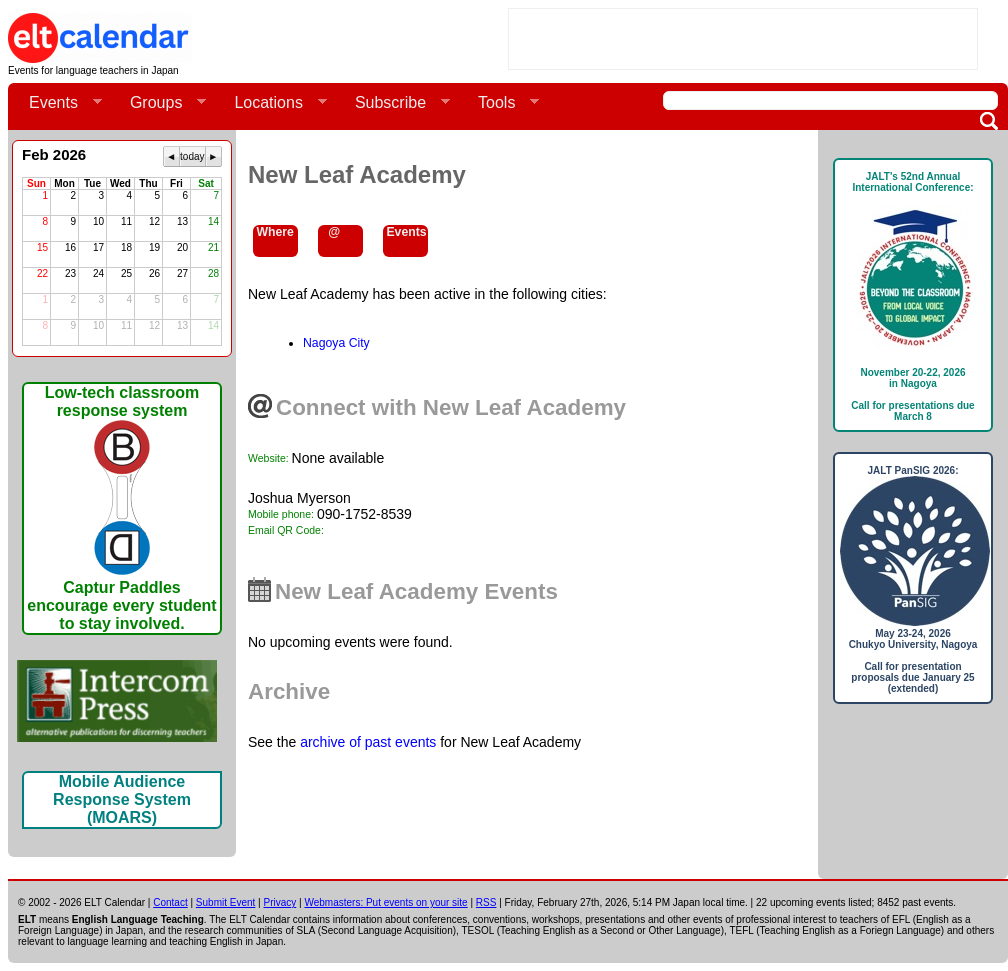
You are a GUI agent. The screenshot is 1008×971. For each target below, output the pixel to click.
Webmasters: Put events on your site (385, 902)
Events (57, 103)
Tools (500, 103)
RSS (486, 902)
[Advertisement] (743, 39)
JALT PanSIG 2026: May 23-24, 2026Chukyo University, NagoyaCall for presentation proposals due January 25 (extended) (913, 579)
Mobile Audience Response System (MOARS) (122, 799)
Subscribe (394, 103)
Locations (272, 103)
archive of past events (368, 742)
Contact (170, 902)
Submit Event (225, 902)
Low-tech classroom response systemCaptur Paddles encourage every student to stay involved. (121, 508)
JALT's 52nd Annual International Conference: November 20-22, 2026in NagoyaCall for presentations (913, 296)
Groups (160, 103)
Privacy (280, 902)
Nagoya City (336, 343)
